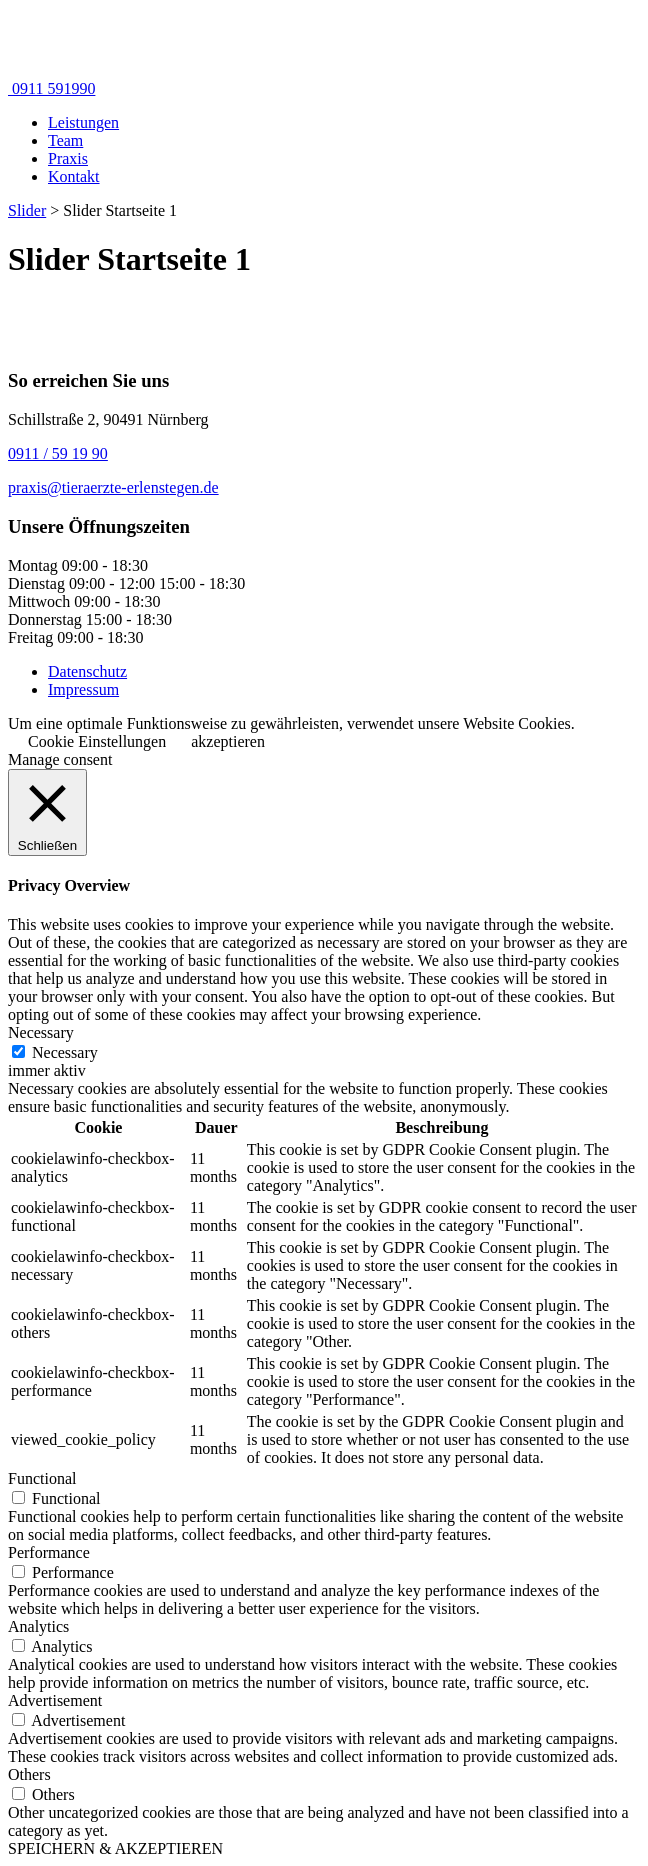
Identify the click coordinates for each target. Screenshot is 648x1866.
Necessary (65, 1052)
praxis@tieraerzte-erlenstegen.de (113, 487)
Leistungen (83, 122)
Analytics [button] (38, 1626)
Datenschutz (87, 671)
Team (65, 140)
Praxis (68, 158)
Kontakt (74, 176)
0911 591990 (51, 88)
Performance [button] (49, 1552)
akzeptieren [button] (228, 741)
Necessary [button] (41, 1032)
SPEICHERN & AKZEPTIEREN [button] (115, 1848)
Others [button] (29, 1774)
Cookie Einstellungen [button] (97, 741)
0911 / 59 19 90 (58, 453)
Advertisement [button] (55, 1700)
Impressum (83, 689)
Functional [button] (42, 1478)
